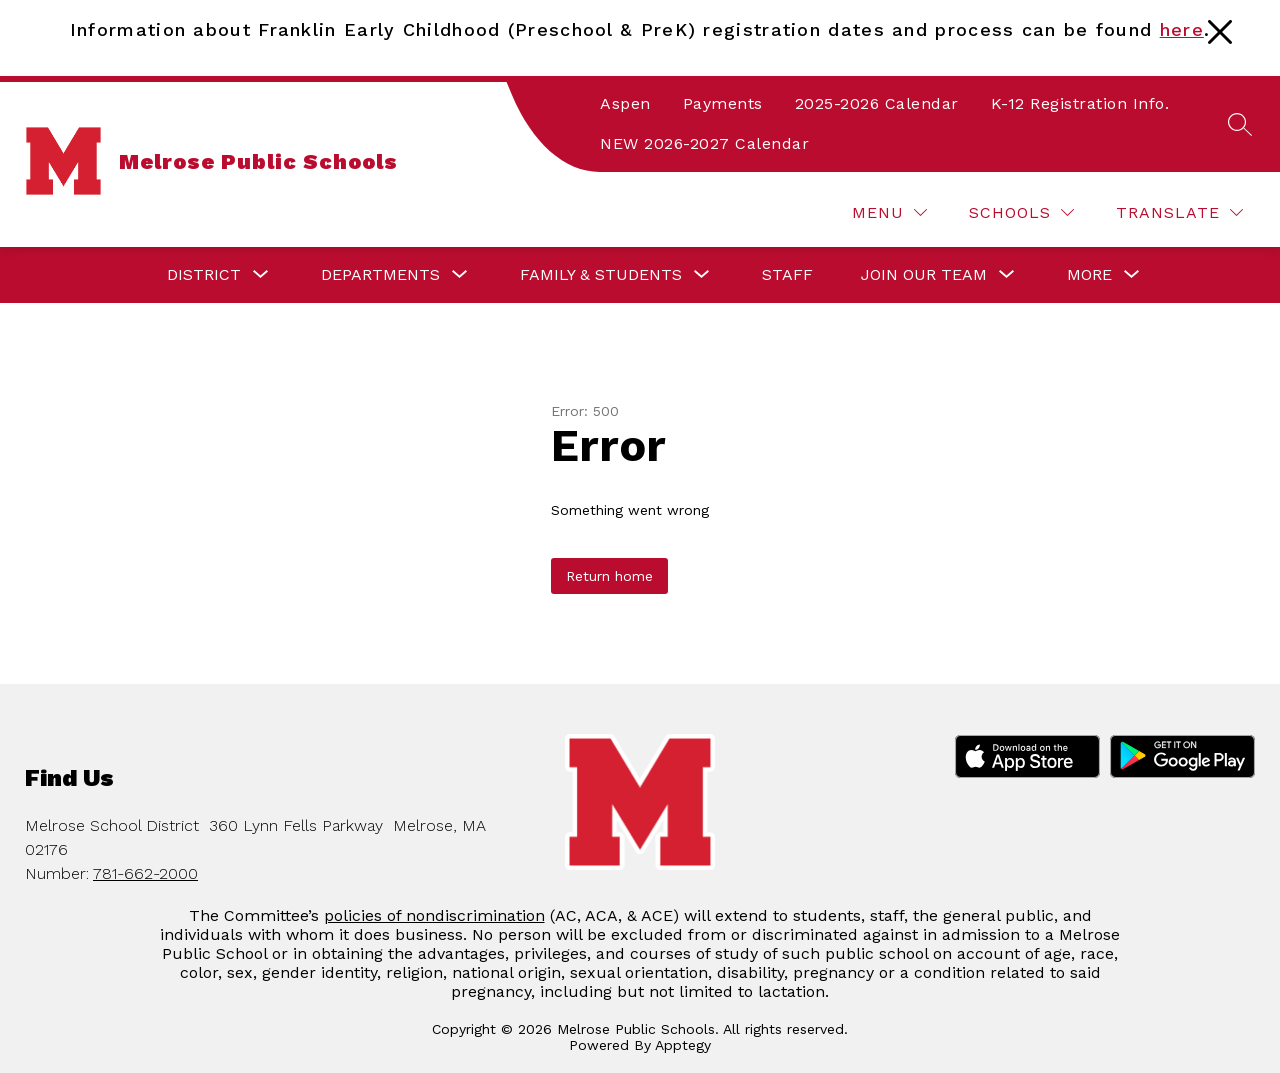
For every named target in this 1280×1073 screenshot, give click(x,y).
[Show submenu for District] (204, 275)
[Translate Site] (1179, 212)
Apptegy (683, 1045)
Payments (723, 103)
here (1182, 29)
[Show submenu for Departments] (380, 275)
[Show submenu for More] (1089, 275)
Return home (609, 576)
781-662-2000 (145, 873)
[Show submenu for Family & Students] (601, 275)
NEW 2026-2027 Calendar (704, 143)
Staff (787, 274)
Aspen (625, 103)
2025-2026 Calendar (877, 103)
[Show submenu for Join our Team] (924, 275)
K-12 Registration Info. (1080, 103)
